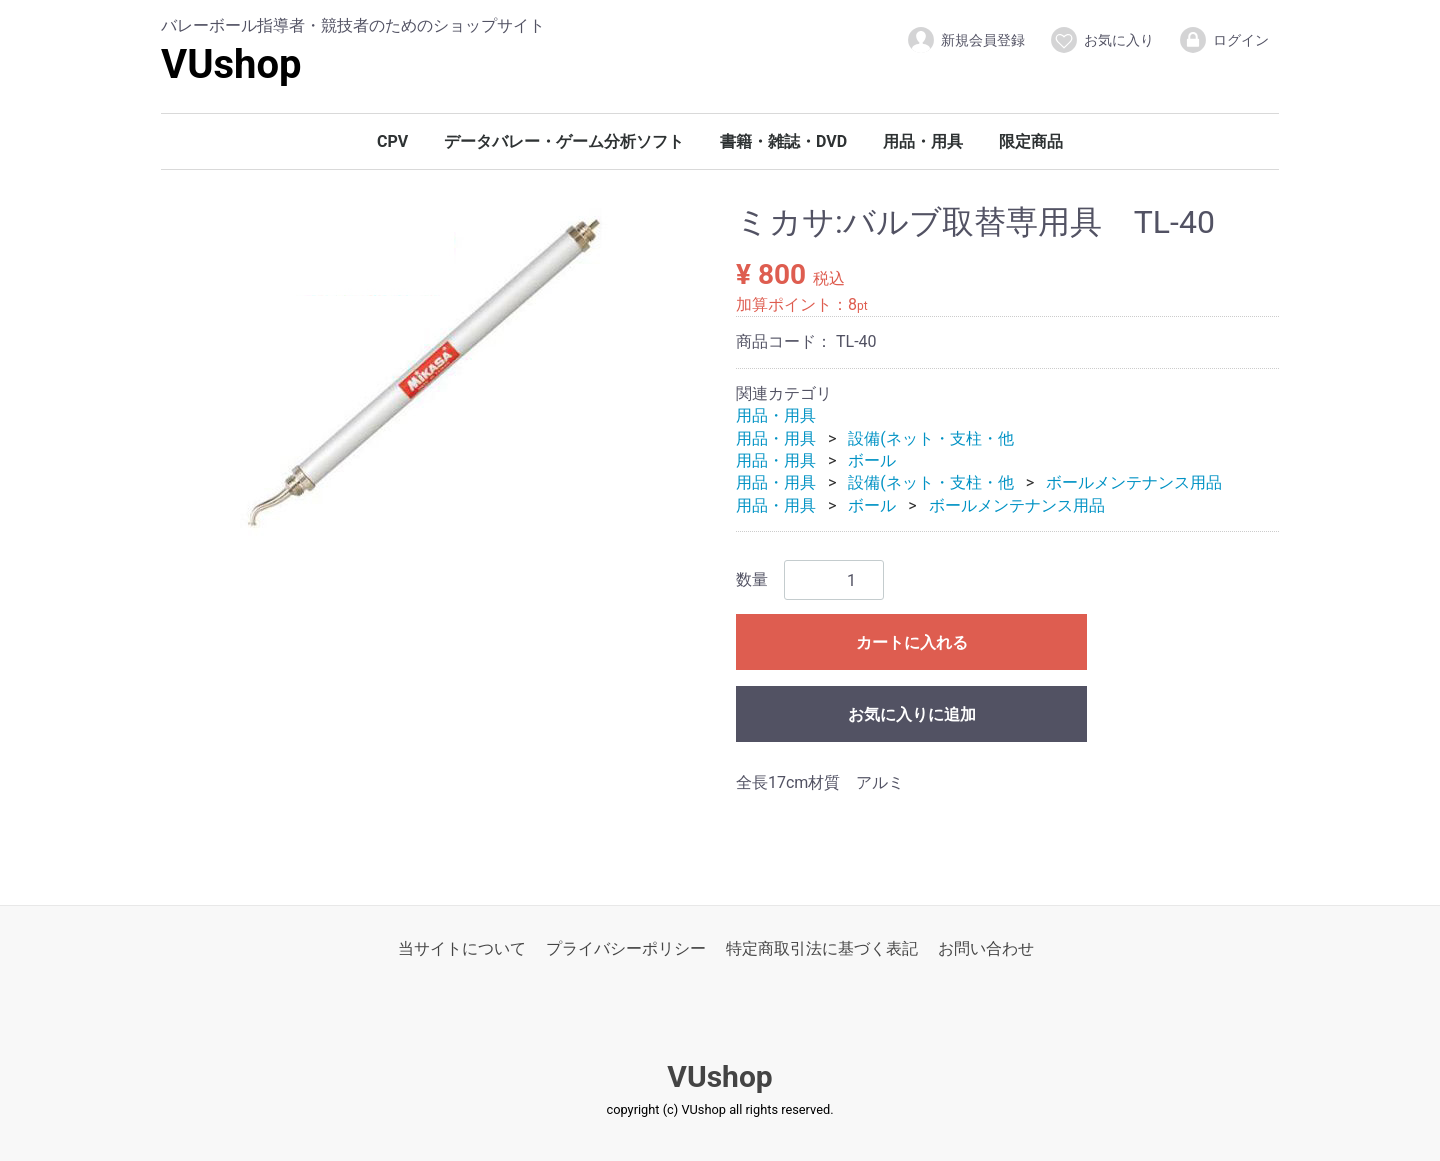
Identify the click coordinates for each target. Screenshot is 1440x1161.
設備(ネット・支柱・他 (930, 438)
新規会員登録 (965, 40)
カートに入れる (912, 643)
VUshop (231, 64)
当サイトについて (462, 948)
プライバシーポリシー (626, 948)
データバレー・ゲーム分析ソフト (564, 141)
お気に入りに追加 (912, 715)
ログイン (1223, 40)
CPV (392, 141)
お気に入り (1101, 40)
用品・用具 (923, 141)
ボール (872, 460)
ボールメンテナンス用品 (1134, 483)
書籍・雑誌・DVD (783, 141)
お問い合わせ (986, 948)
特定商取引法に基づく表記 (822, 948)
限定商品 (1031, 141)
